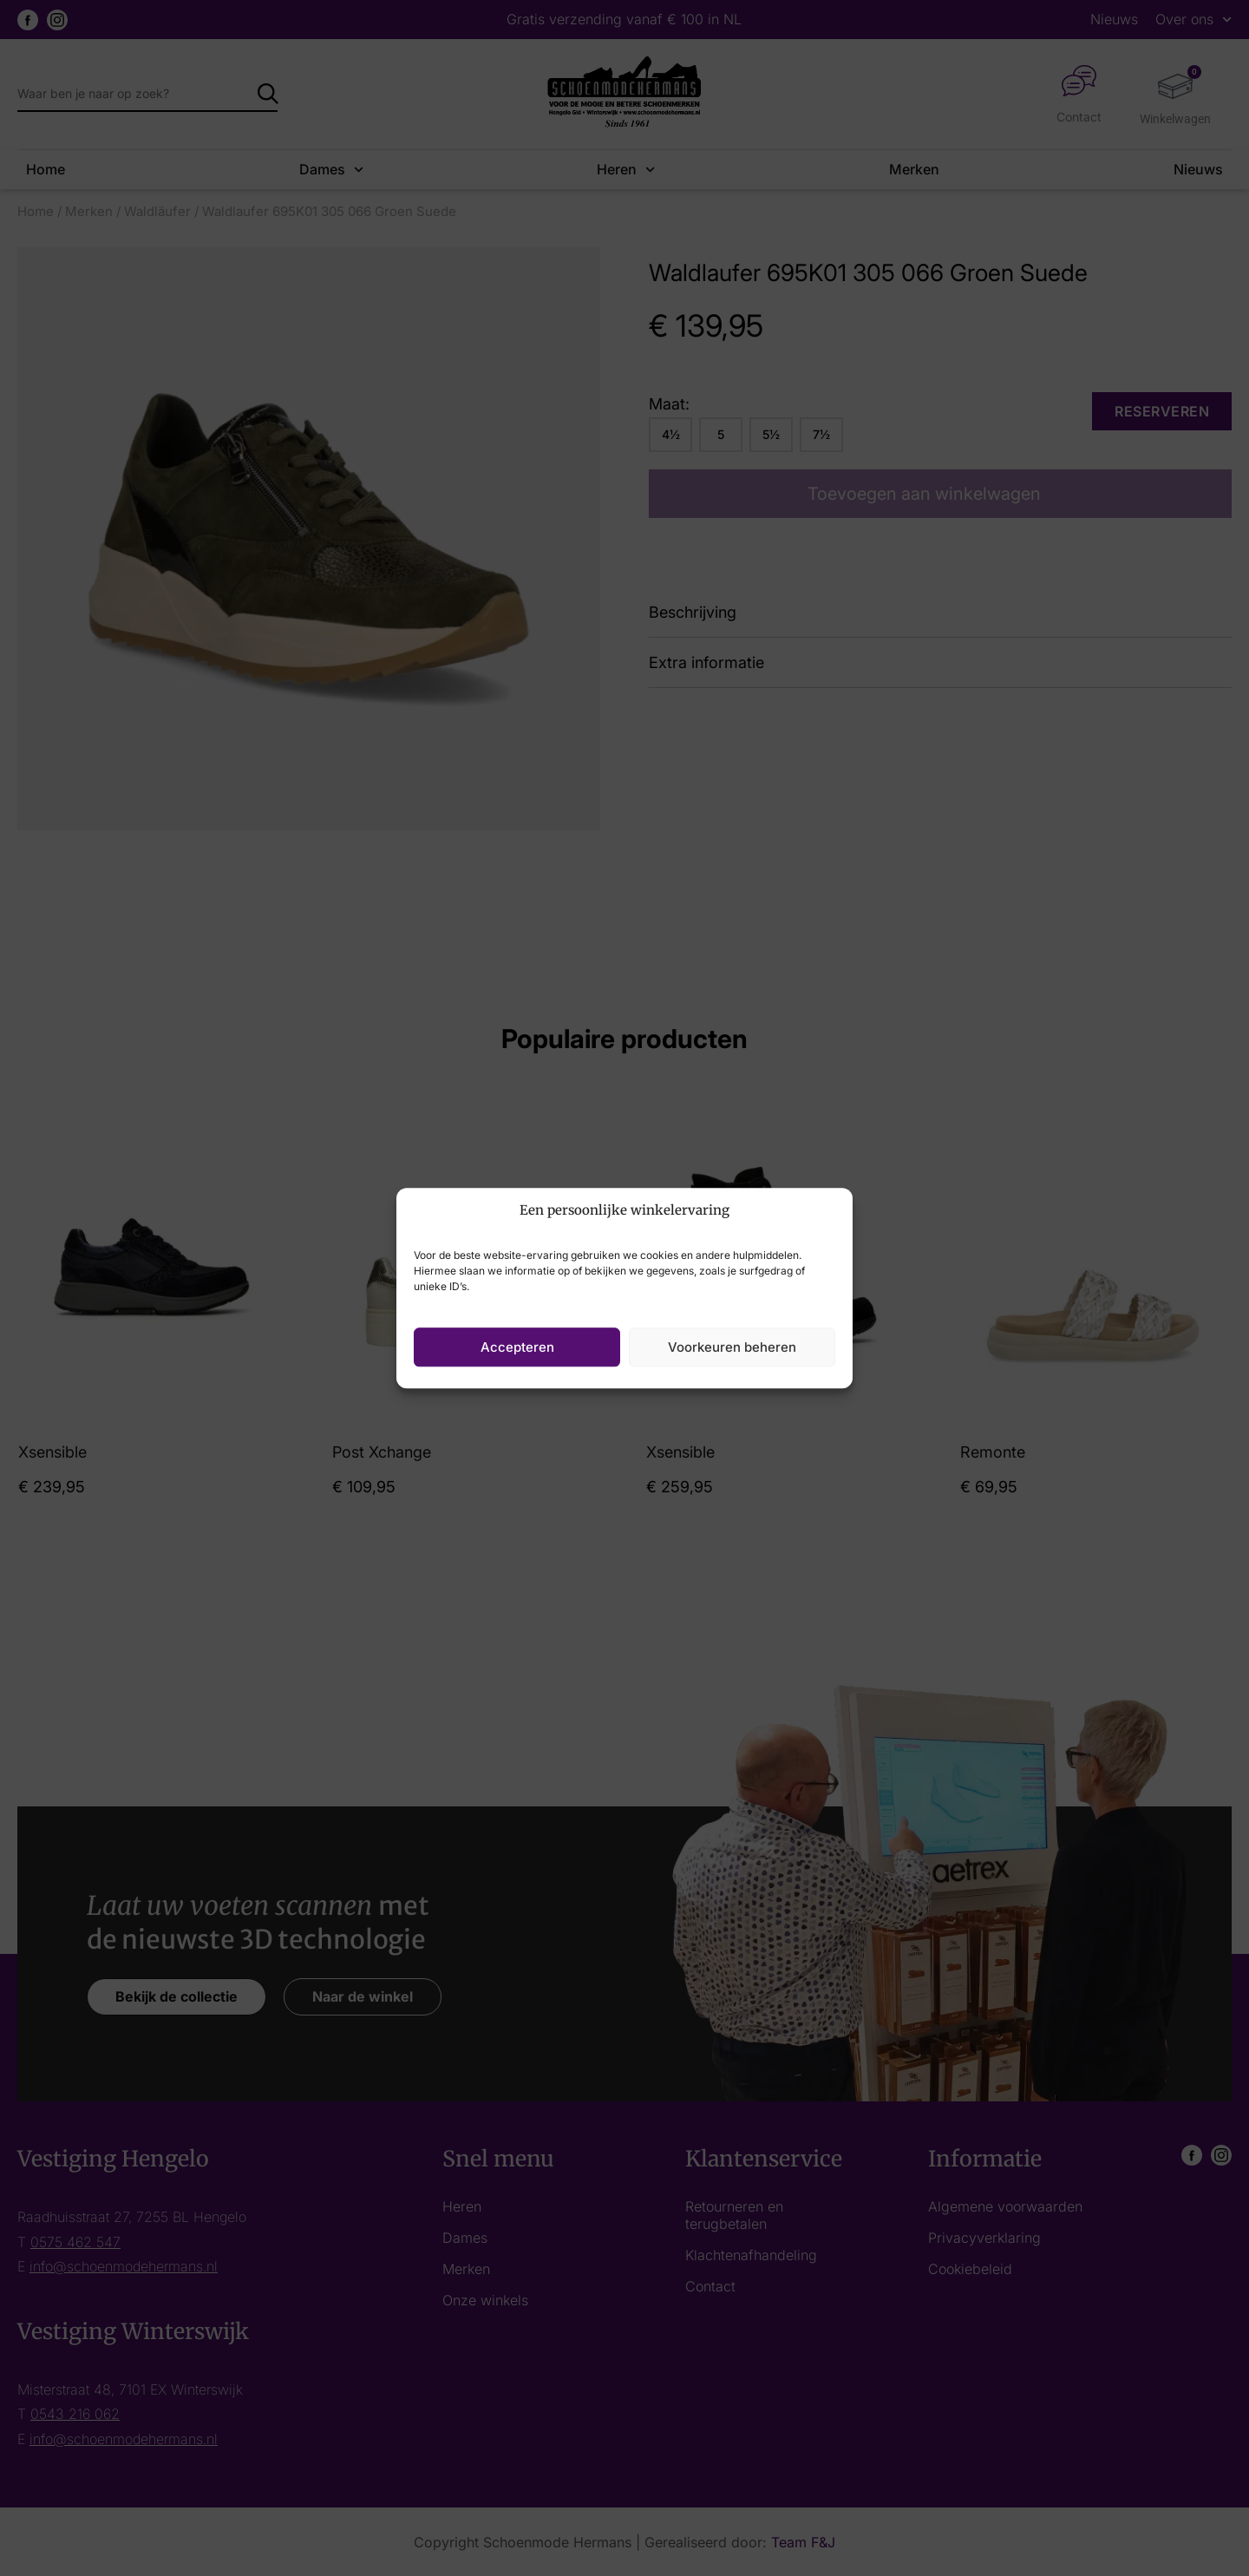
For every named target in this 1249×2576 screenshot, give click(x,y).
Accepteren (517, 1347)
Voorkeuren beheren (732, 1347)
